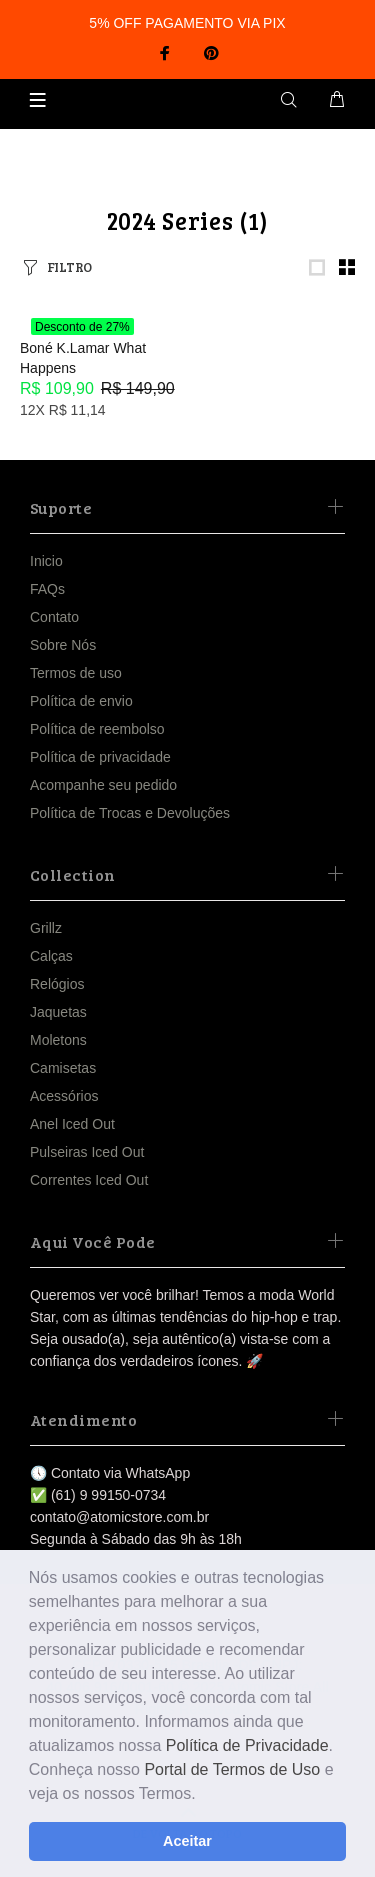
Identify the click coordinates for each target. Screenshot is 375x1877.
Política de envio (81, 701)
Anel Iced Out (72, 1124)
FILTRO (69, 267)
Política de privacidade (100, 757)
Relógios (57, 984)
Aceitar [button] (187, 1841)
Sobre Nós (63, 645)
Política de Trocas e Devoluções (130, 813)
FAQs (47, 589)
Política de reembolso (97, 729)
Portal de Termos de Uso (232, 1769)
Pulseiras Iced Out (87, 1152)
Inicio (46, 561)
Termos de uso (76, 673)
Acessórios (64, 1096)
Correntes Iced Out (89, 1180)
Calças (51, 956)
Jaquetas (58, 1012)
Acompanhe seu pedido (103, 785)
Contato (54, 617)
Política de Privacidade (247, 1745)
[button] (203, 1795)
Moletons (58, 1040)
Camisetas (63, 1068)
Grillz (46, 928)
